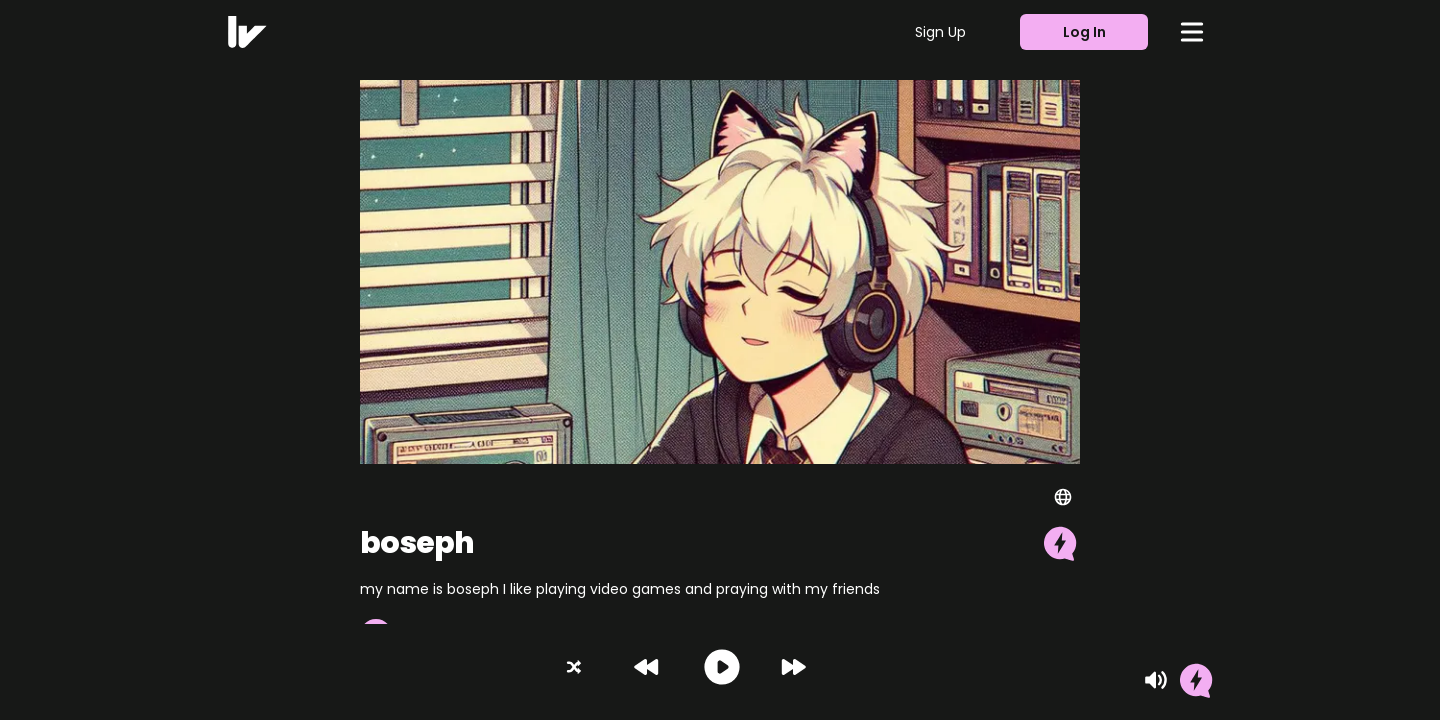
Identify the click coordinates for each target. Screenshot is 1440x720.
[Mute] (1156, 680)
